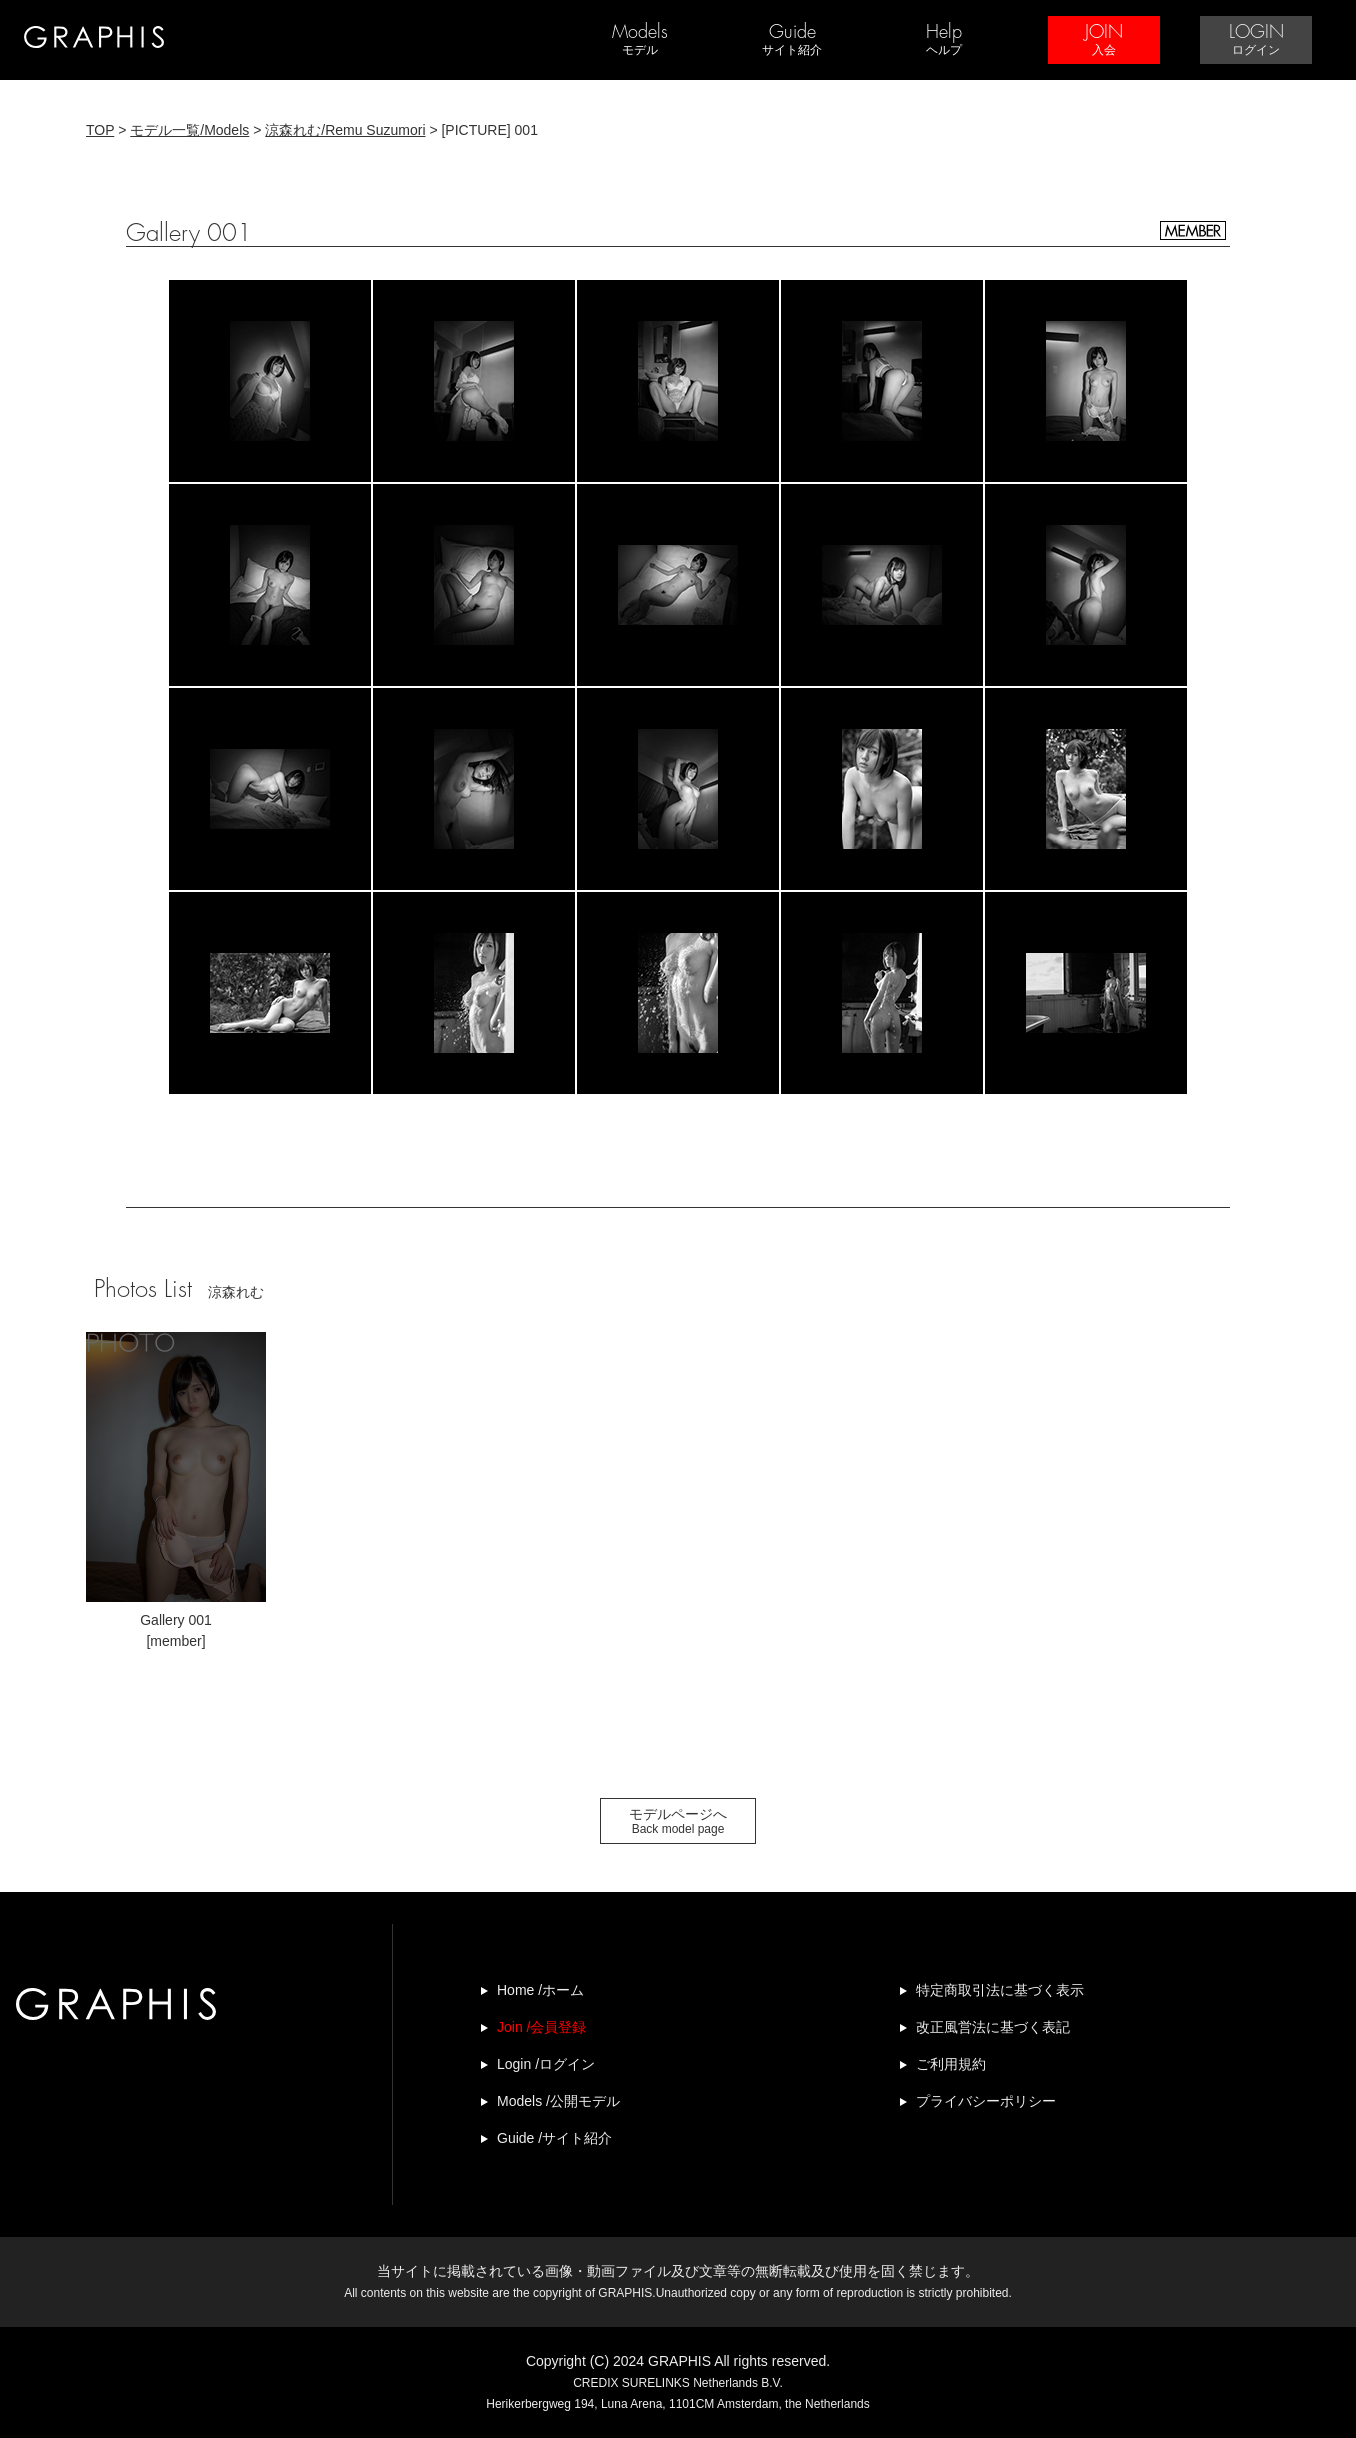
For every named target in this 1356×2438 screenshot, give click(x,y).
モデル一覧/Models (189, 130)
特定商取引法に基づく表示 (1000, 1990)
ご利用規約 (951, 2064)
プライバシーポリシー (986, 2101)
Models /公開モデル (558, 2101)
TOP (100, 130)
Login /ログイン (546, 2064)
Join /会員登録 (541, 2027)
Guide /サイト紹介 (554, 2138)
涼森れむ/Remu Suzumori (345, 130)
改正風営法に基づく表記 (993, 2027)
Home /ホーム (540, 1990)
